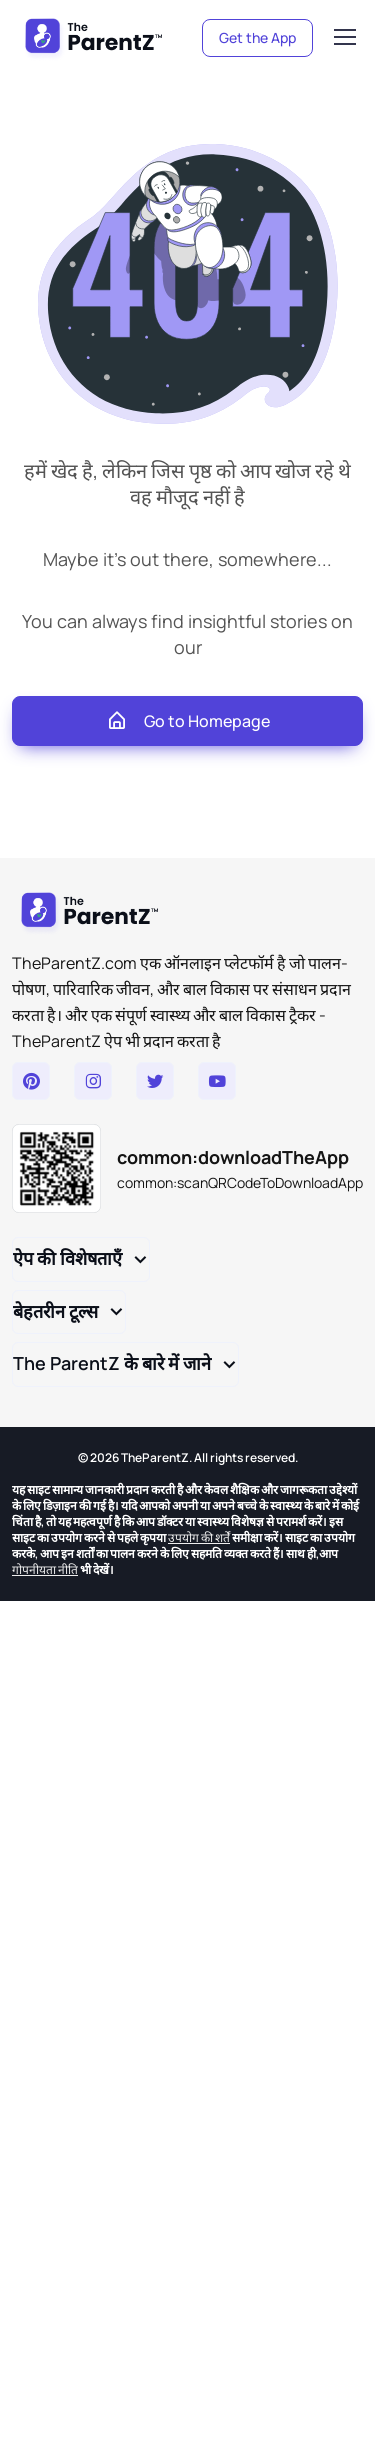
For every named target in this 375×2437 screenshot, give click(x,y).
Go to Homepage (188, 721)
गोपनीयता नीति (45, 1569)
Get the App (257, 37)
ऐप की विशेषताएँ (67, 1258)
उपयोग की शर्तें (199, 1537)
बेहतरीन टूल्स (55, 1311)
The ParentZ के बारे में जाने (112, 1363)
